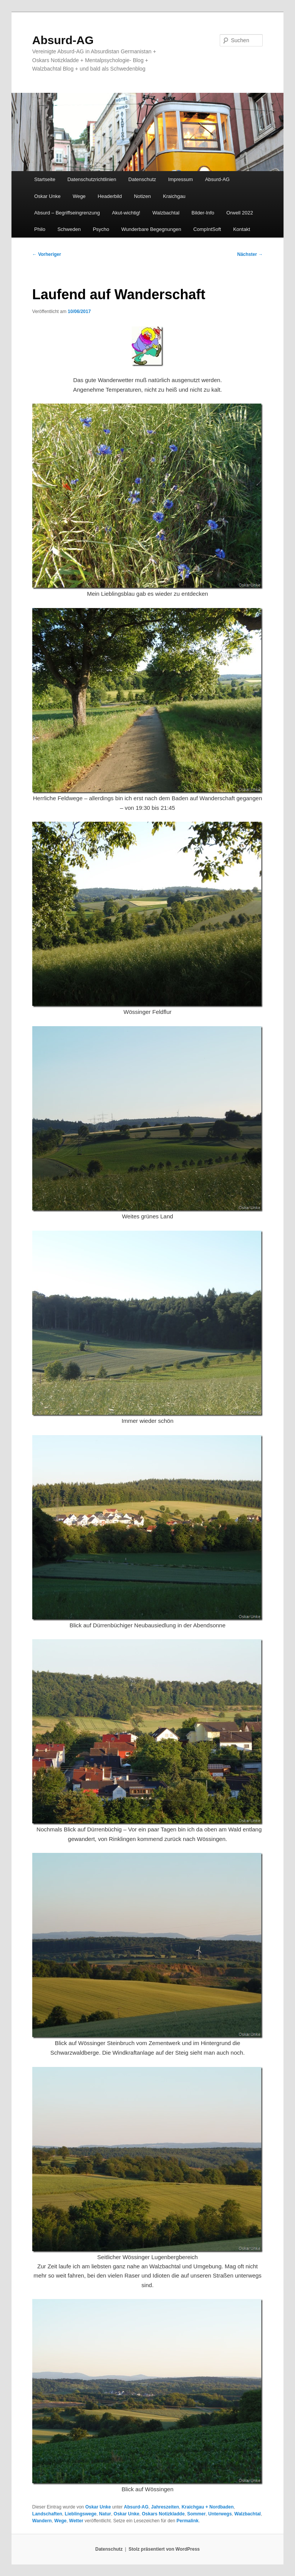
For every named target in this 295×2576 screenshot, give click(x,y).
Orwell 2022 (239, 213)
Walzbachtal (165, 213)
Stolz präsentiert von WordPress (164, 2549)
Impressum (180, 179)
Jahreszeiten (165, 2507)
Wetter (76, 2520)
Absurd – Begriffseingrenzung (67, 213)
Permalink (188, 2520)
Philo (39, 229)
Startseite (44, 179)
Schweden (69, 229)
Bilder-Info (203, 213)
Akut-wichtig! (126, 213)
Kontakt (241, 229)
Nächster (250, 254)
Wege (79, 196)
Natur (105, 2514)
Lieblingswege (80, 2514)
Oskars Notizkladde (163, 2514)
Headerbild (110, 196)
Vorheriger (46, 254)
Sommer (196, 2514)
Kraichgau (174, 196)
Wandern (42, 2520)
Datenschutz (142, 179)
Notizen (142, 196)
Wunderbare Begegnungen (151, 229)
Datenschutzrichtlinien (91, 179)
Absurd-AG (63, 40)
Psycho (101, 229)
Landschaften (47, 2514)
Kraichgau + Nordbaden (208, 2507)
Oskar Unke (47, 196)
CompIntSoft (207, 229)
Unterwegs (220, 2514)
